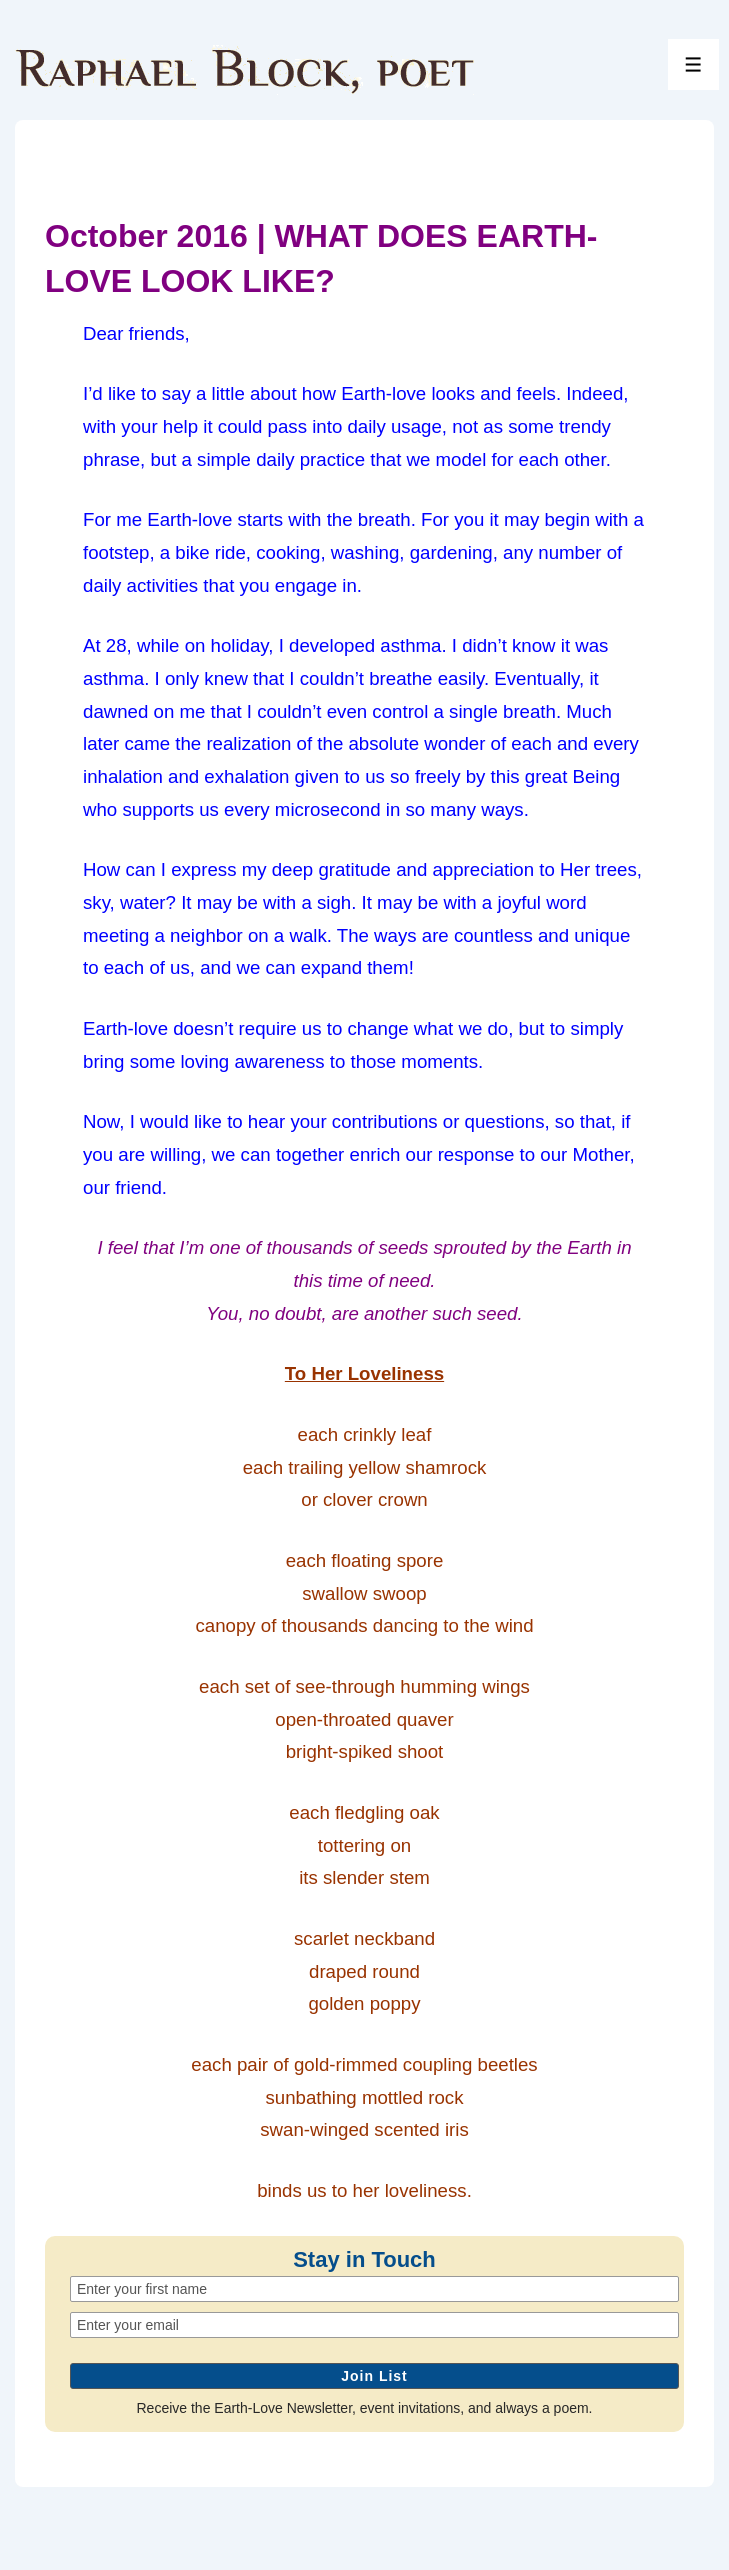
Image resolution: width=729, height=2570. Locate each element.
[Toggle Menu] (693, 64)
